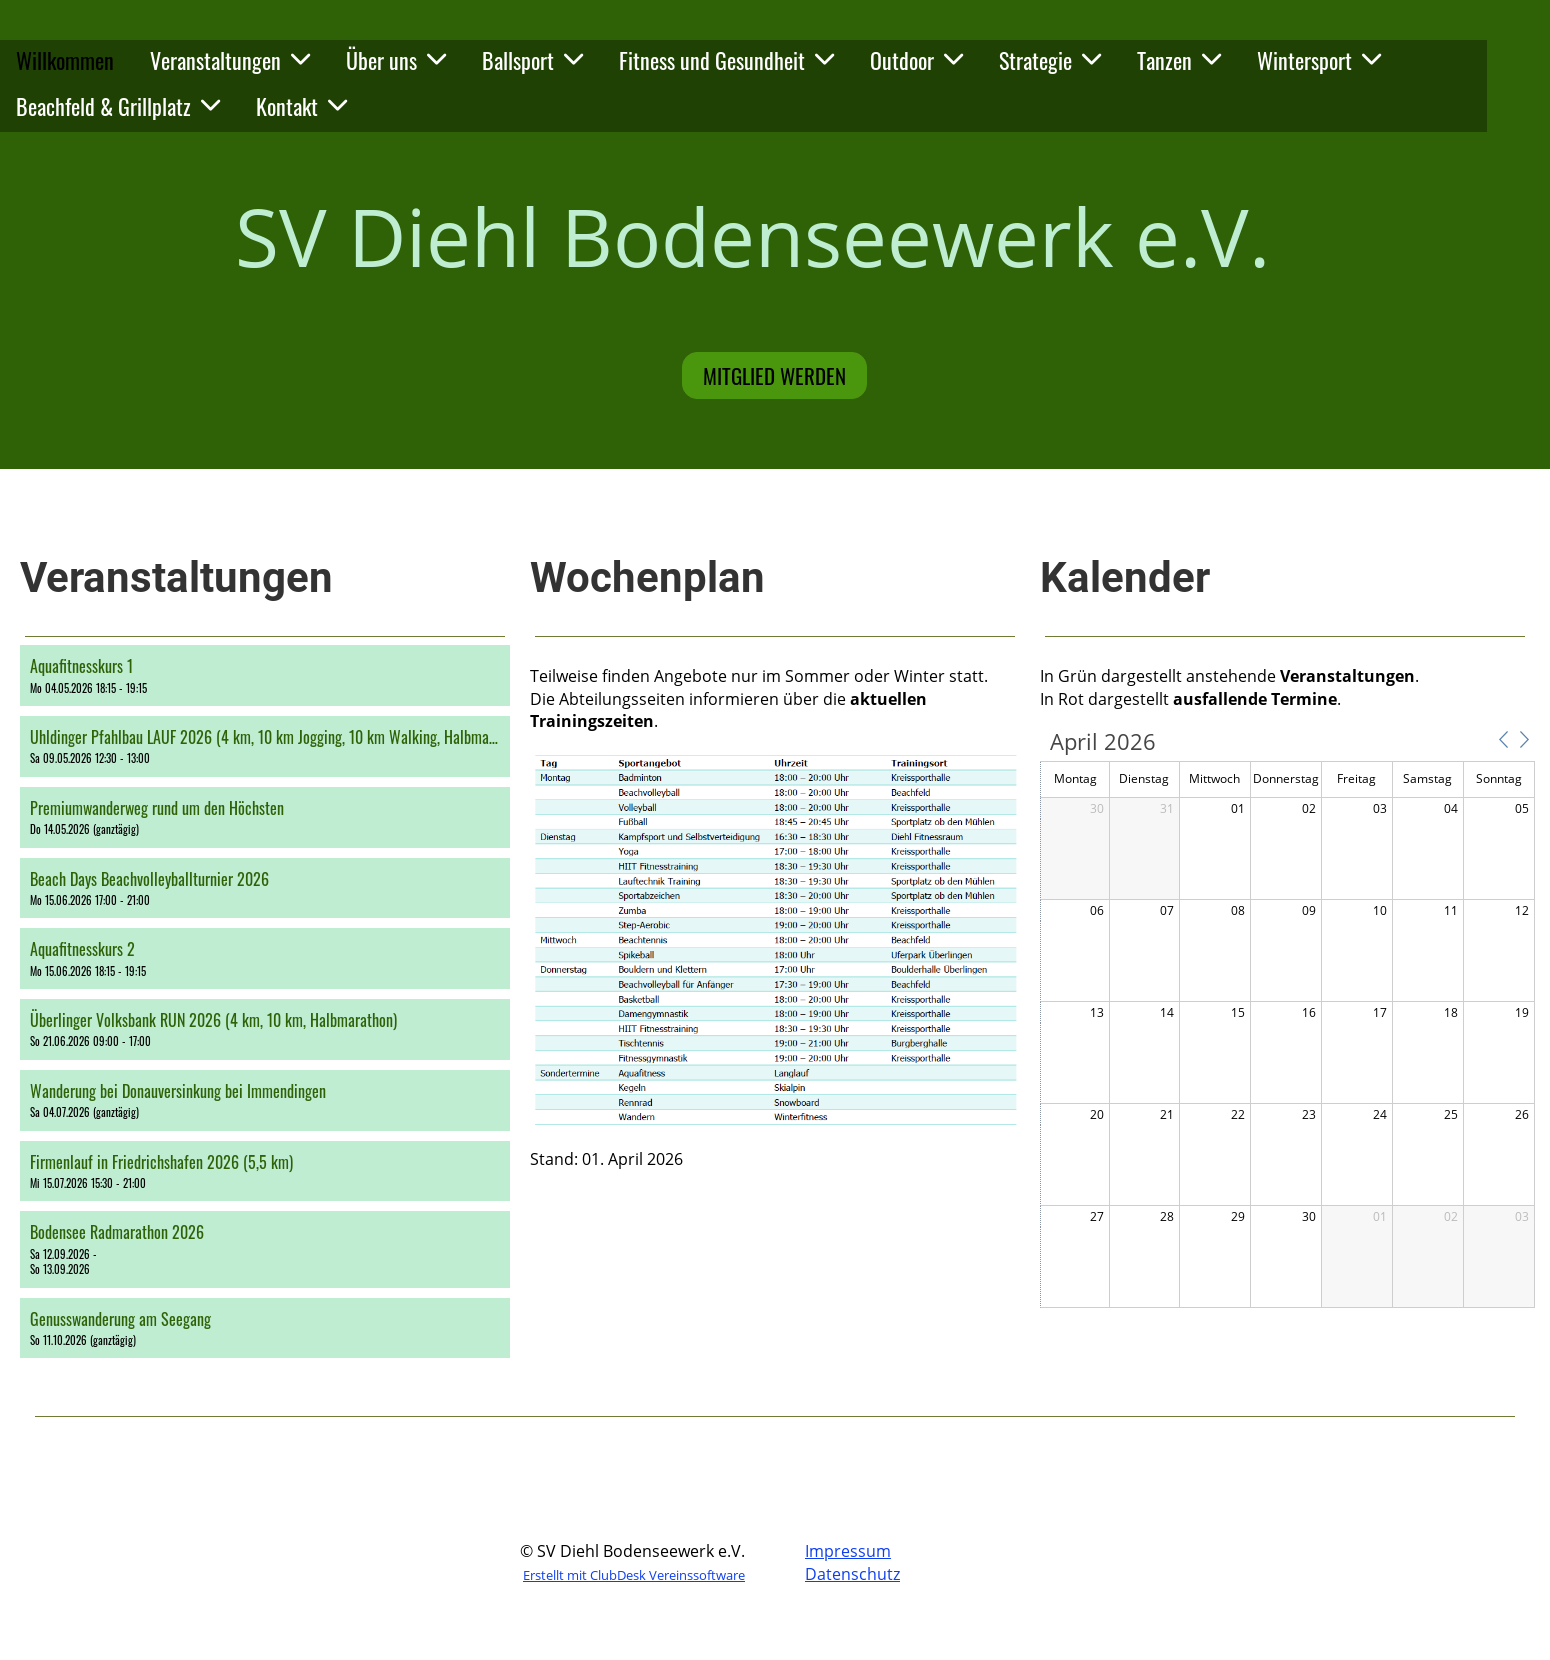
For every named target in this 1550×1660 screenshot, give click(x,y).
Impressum (848, 1551)
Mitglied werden (774, 375)
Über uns (396, 60)
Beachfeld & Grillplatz (118, 106)
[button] (265, 675)
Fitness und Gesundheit (726, 60)
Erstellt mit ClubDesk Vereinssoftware (634, 1575)
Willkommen (65, 60)
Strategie (1050, 60)
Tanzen (1179, 60)
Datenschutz (852, 1574)
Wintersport (1319, 60)
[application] (1287, 1020)
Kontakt (301, 106)
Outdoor (916, 60)
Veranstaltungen (230, 60)
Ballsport (532, 60)
